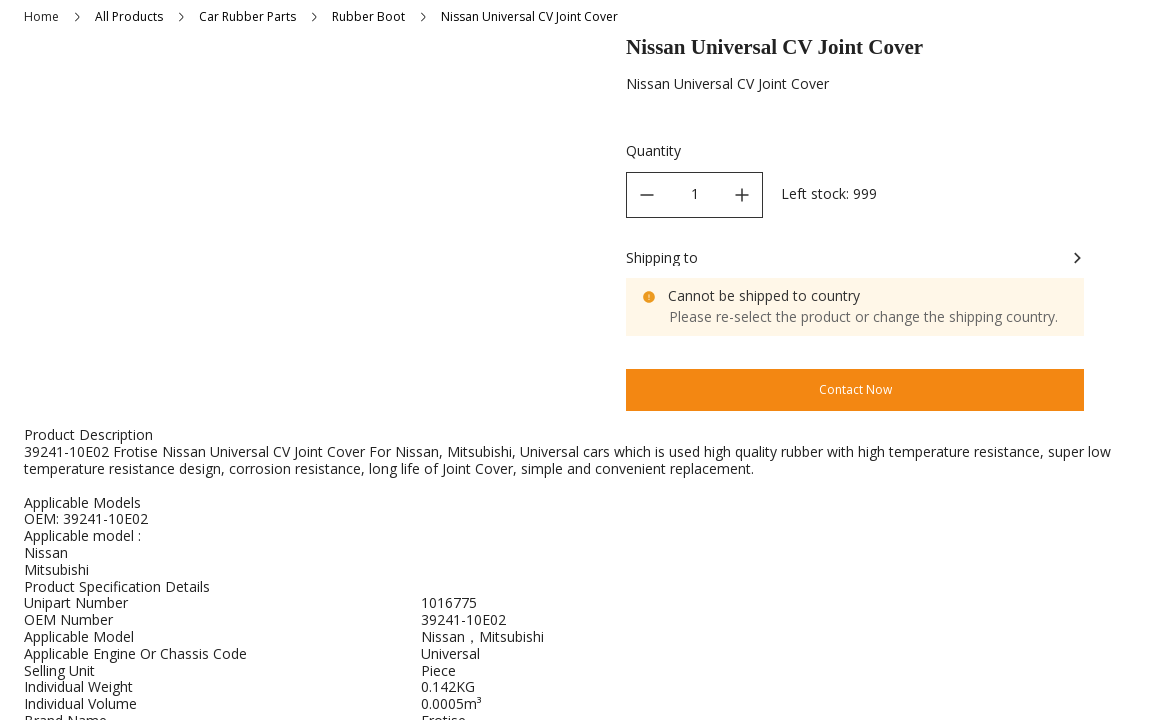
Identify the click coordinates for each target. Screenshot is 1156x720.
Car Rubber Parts (247, 16)
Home (41, 16)
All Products (129, 16)
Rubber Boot (368, 16)
